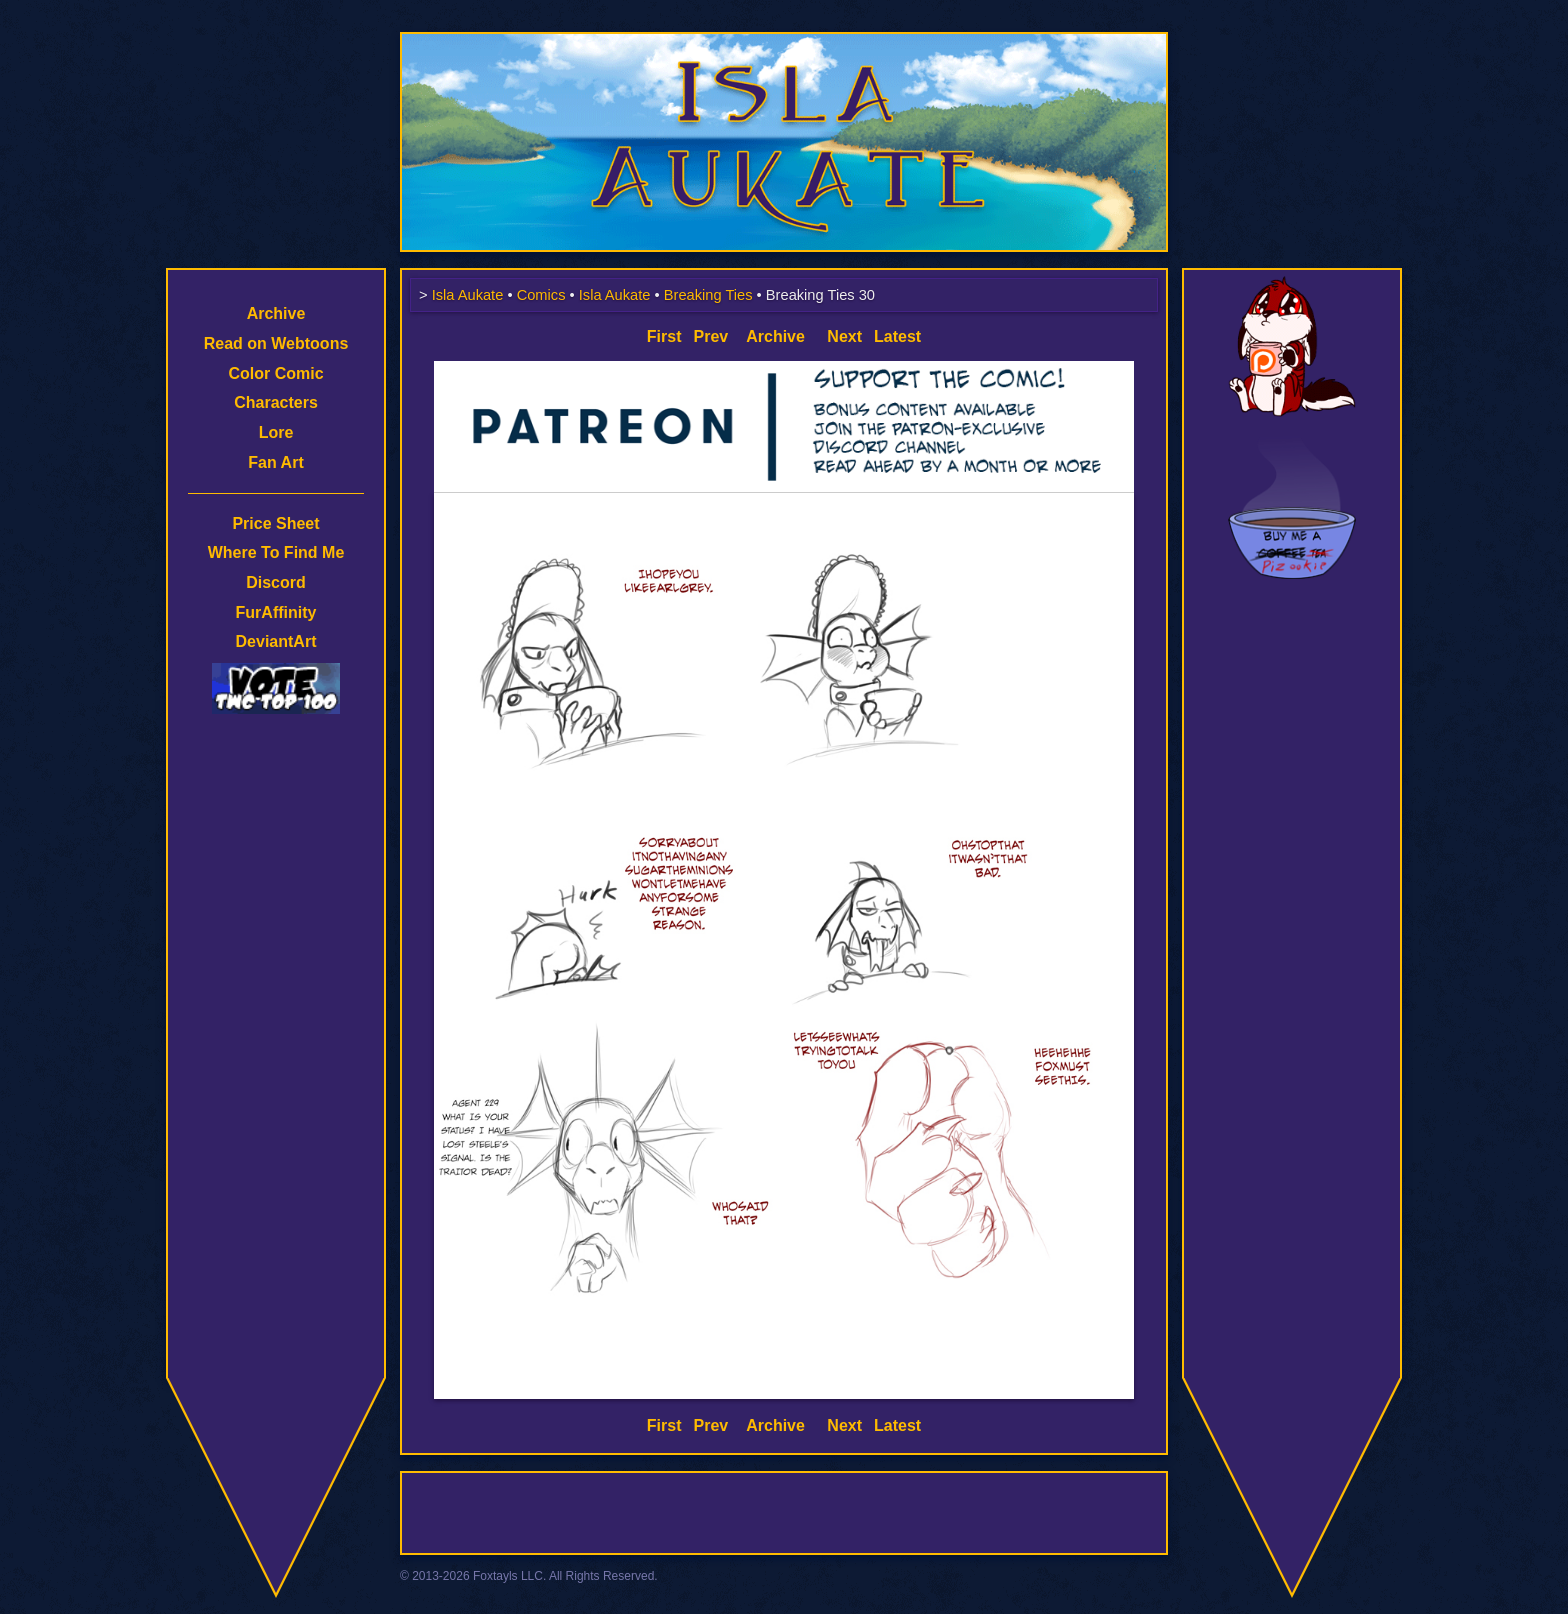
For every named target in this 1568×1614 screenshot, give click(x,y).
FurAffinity (276, 612)
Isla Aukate (784, 42)
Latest (897, 336)
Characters (276, 402)
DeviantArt (276, 641)
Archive (276, 313)
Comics (541, 295)
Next (844, 336)
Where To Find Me (276, 552)
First (664, 336)
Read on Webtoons (276, 343)
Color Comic (275, 373)
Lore (276, 432)
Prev (711, 336)
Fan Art (275, 462)
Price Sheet (275, 523)
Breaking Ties (708, 295)
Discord (276, 582)
